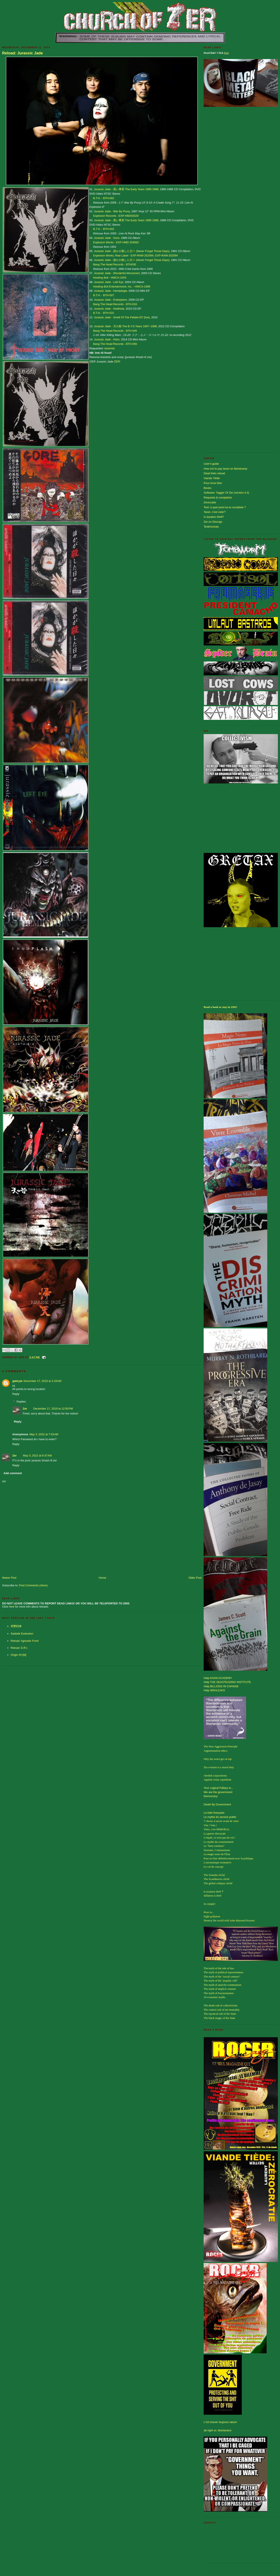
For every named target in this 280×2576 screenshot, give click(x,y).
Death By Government (217, 1804)
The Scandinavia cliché (216, 1879)
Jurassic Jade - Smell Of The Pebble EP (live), (122, 317)
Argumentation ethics (215, 1750)
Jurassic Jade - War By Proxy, (112, 211)
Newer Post (9, 1577)
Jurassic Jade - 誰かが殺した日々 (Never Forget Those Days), (132, 251)
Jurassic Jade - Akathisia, (110, 308)
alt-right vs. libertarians (217, 2430)
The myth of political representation (223, 1972)
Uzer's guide (211, 463)
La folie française (214, 1812)
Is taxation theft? (214, 516)
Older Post (195, 1577)
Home (102, 1577)
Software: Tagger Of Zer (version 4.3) (226, 492)
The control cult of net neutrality (221, 2009)
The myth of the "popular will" (221, 1980)
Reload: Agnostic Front (25, 1640)
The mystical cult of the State (220, 2013)
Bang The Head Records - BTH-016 (115, 304)
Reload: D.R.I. (19, 1647)
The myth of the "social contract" (222, 1976)
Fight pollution (212, 1916)
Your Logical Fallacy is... (218, 1787)
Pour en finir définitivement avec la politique (228, 1858)
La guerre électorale (215, 1833)
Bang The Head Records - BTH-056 (115, 343)
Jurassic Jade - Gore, (107, 237)
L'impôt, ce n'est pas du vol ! (219, 1837)
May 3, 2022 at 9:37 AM (37, 1455)
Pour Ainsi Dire (213, 483)
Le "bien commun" (214, 1845)
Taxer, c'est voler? (215, 512)
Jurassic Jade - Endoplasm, (111, 299)
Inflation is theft (212, 1895)
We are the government (218, 1792)
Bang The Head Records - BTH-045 (115, 330)
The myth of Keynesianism (219, 1993)
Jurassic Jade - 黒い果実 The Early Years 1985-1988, (127, 189)
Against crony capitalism (217, 1779)
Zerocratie (210, 502)
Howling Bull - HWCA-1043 (109, 277)
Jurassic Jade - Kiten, (107, 339)
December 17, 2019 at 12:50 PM (53, 1408)
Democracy (211, 1796)
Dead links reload (214, 473)
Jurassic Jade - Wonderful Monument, (117, 273)
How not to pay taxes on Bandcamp (225, 468)
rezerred (109, 348)
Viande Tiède (212, 478)
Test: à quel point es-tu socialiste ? (225, 507)
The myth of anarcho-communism (222, 1984)
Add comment (13, 1473)
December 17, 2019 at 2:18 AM (42, 1381)
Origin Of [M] (18, 1654)
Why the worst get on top (218, 1759)
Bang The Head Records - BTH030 (114, 264)
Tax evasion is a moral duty (219, 1767)
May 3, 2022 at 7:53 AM (43, 1434)
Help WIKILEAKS (214, 1690)
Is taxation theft (213, 1891)
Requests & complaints (218, 497)
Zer (25, 1408)
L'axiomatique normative (217, 1862)
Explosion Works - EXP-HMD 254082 (116, 242)
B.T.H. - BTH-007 (103, 295)
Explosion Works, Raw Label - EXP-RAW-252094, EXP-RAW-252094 (135, 255)
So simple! (210, 1903)
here (11, 1606)
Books (207, 488)
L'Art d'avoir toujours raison (220, 2422)
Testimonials (211, 526)
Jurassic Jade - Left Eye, (109, 282)
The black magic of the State (219, 2018)
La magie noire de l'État (217, 1854)
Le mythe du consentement (218, 1841)
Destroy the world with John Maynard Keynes (229, 1920)
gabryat (17, 1381)
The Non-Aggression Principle (221, 1746)
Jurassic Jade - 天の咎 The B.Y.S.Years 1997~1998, (126, 326)
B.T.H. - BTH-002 (103, 198)
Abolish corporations (215, 1775)
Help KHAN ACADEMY (218, 1678)
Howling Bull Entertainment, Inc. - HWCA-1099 (121, 286)
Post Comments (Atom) (33, 1585)
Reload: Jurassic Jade (22, 53)
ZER (116, 361)
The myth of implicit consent (220, 1988)
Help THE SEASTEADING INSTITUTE (227, 1682)
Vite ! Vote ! (210, 1825)
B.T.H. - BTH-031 (103, 312)
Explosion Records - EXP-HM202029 (116, 215)
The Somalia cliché (214, 1875)
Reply (15, 1394)
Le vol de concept (213, 1866)
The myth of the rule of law (219, 1968)
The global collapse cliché (218, 1883)
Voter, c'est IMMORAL (217, 1829)
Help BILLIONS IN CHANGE (221, 1686)
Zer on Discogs (213, 521)
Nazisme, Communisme (217, 1850)
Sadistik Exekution (22, 1633)
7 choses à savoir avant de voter (221, 1821)
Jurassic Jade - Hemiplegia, (111, 290)
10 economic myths (214, 1997)
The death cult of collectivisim (220, 2005)
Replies (21, 1401)
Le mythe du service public (220, 1817)
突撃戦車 (16, 1626)
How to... (209, 1912)
